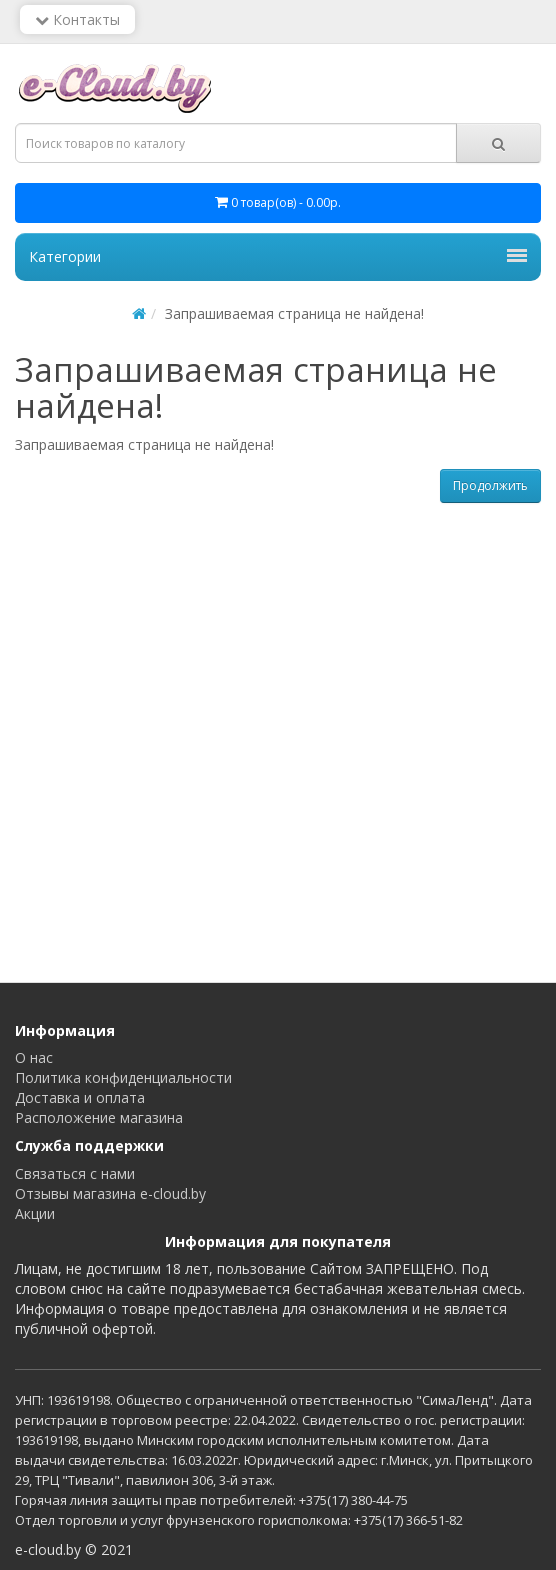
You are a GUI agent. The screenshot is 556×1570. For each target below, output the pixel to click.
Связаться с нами (75, 1173)
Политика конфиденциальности (123, 1077)
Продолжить (490, 485)
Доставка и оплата (80, 1097)
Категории (278, 256)
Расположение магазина (99, 1117)
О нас (34, 1057)
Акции (35, 1213)
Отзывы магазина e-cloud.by (110, 1193)
